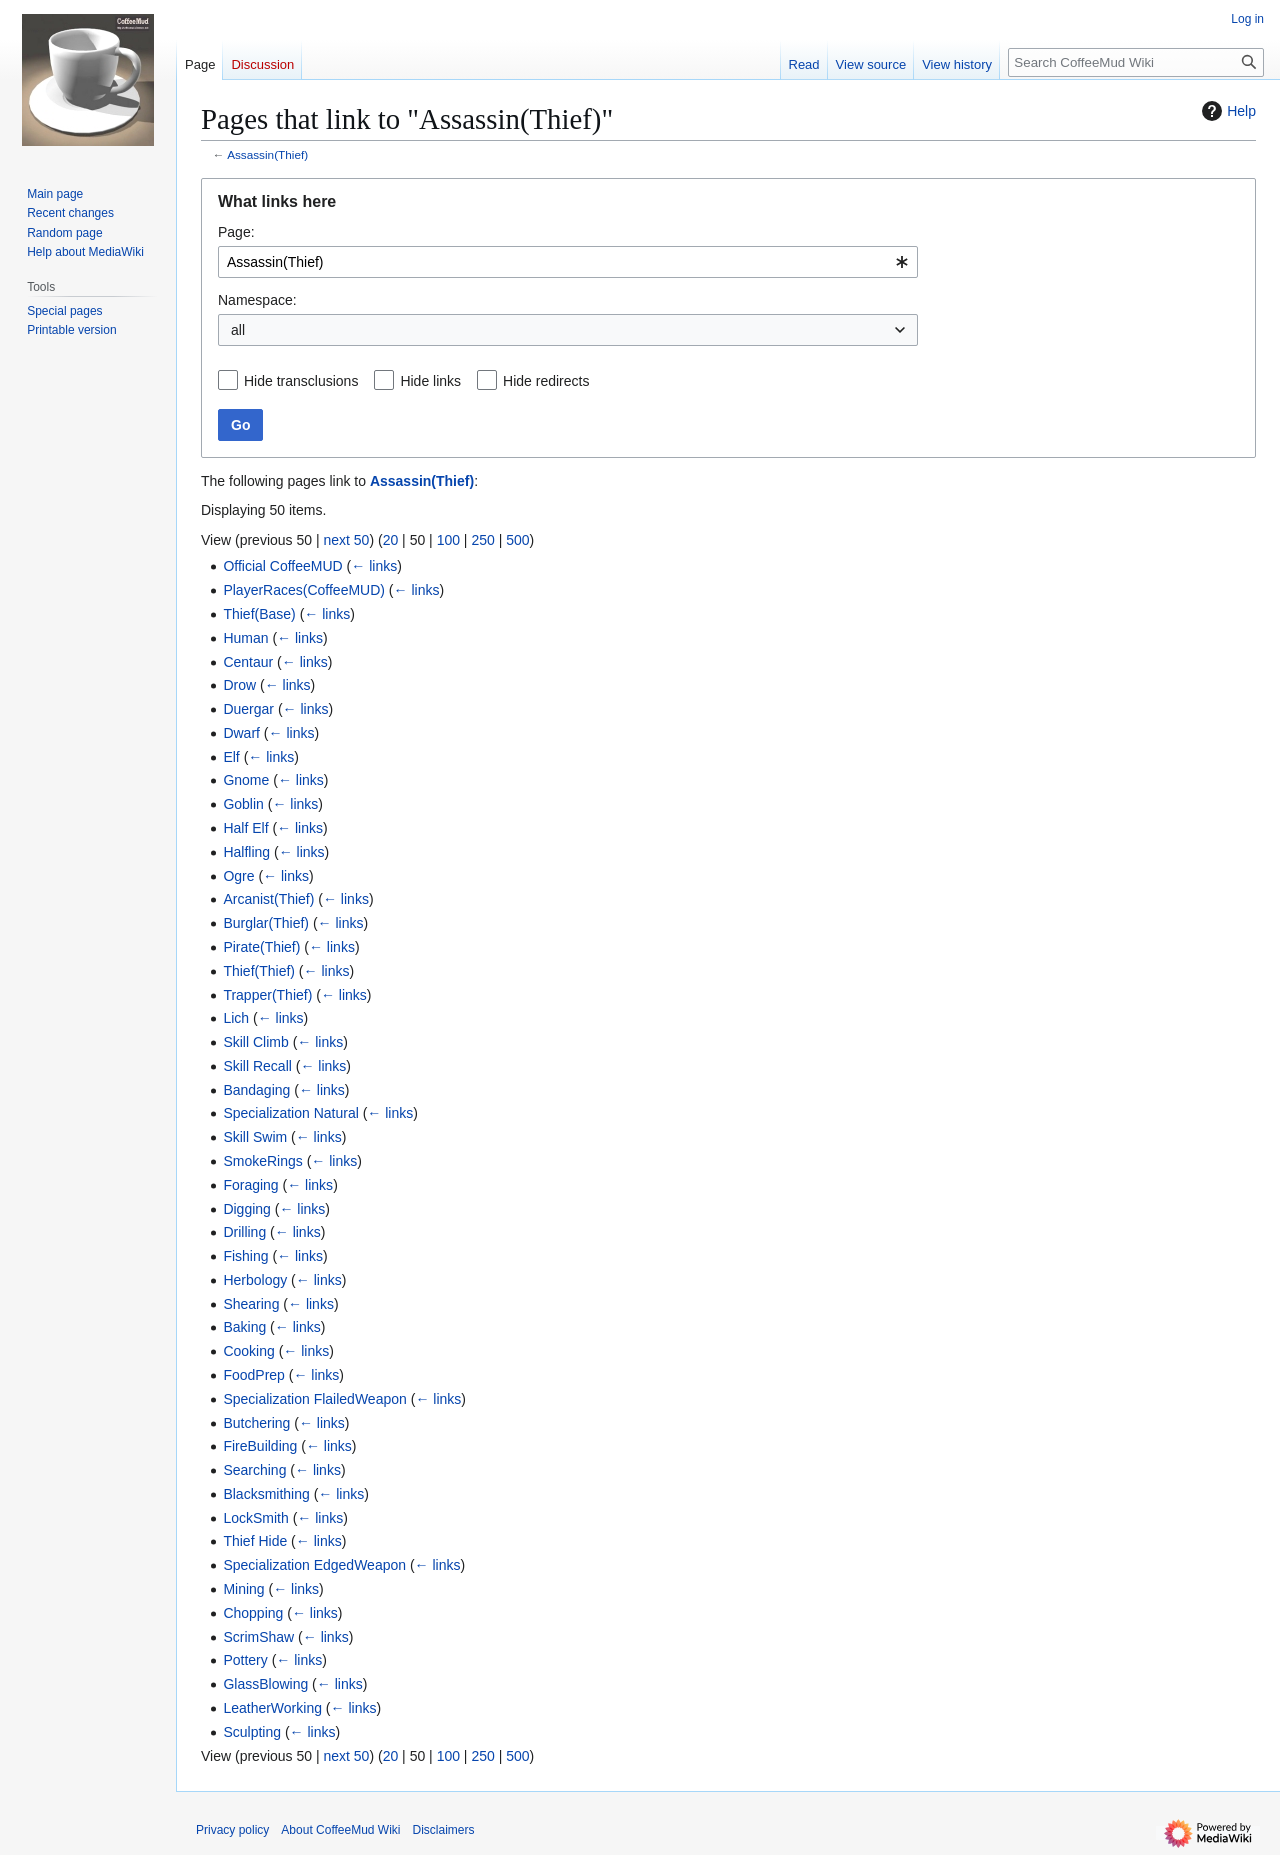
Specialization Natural (290, 1113)
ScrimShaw (258, 1637)
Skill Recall (257, 1066)
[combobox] (568, 262)
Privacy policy (232, 1830)
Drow (239, 685)
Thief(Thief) (259, 971)
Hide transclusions (301, 381)
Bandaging (256, 1090)
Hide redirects (546, 381)
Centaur (248, 662)
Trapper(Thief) (267, 995)
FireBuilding (260, 1446)
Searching (254, 1470)
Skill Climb (255, 1042)
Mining (243, 1589)
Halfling (246, 852)
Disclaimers (444, 1830)
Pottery (245, 1660)
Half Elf (245, 828)
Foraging (250, 1185)
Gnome (246, 780)
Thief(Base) (259, 614)
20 (391, 540)
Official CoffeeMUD (282, 566)
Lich (236, 1018)
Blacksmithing (266, 1494)
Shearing (251, 1304)
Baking (244, 1327)
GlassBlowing (265, 1684)
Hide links (430, 381)
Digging (246, 1209)
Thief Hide (255, 1541)
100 (448, 540)
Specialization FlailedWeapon (314, 1399)
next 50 (346, 540)
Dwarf (241, 733)
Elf (231, 757)
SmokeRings (262, 1161)
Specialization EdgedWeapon (314, 1565)
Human (245, 638)
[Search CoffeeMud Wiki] (1136, 62)
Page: (236, 232)
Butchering (256, 1423)
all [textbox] (238, 330)
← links (374, 566)
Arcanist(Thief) (268, 899)
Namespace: (257, 300)
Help (1226, 111)
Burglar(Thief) (266, 923)
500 (517, 540)
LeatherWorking (272, 1708)
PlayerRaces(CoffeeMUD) (304, 590)
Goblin (243, 804)
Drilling (244, 1232)
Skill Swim (255, 1137)
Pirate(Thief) (261, 947)
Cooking (248, 1351)
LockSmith (255, 1518)
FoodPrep (253, 1375)
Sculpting (252, 1732)
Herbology (255, 1280)
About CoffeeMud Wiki (340, 1830)
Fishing (245, 1256)
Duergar (248, 709)
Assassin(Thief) (267, 154)
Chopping (253, 1613)
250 (482, 540)
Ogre (238, 876)
